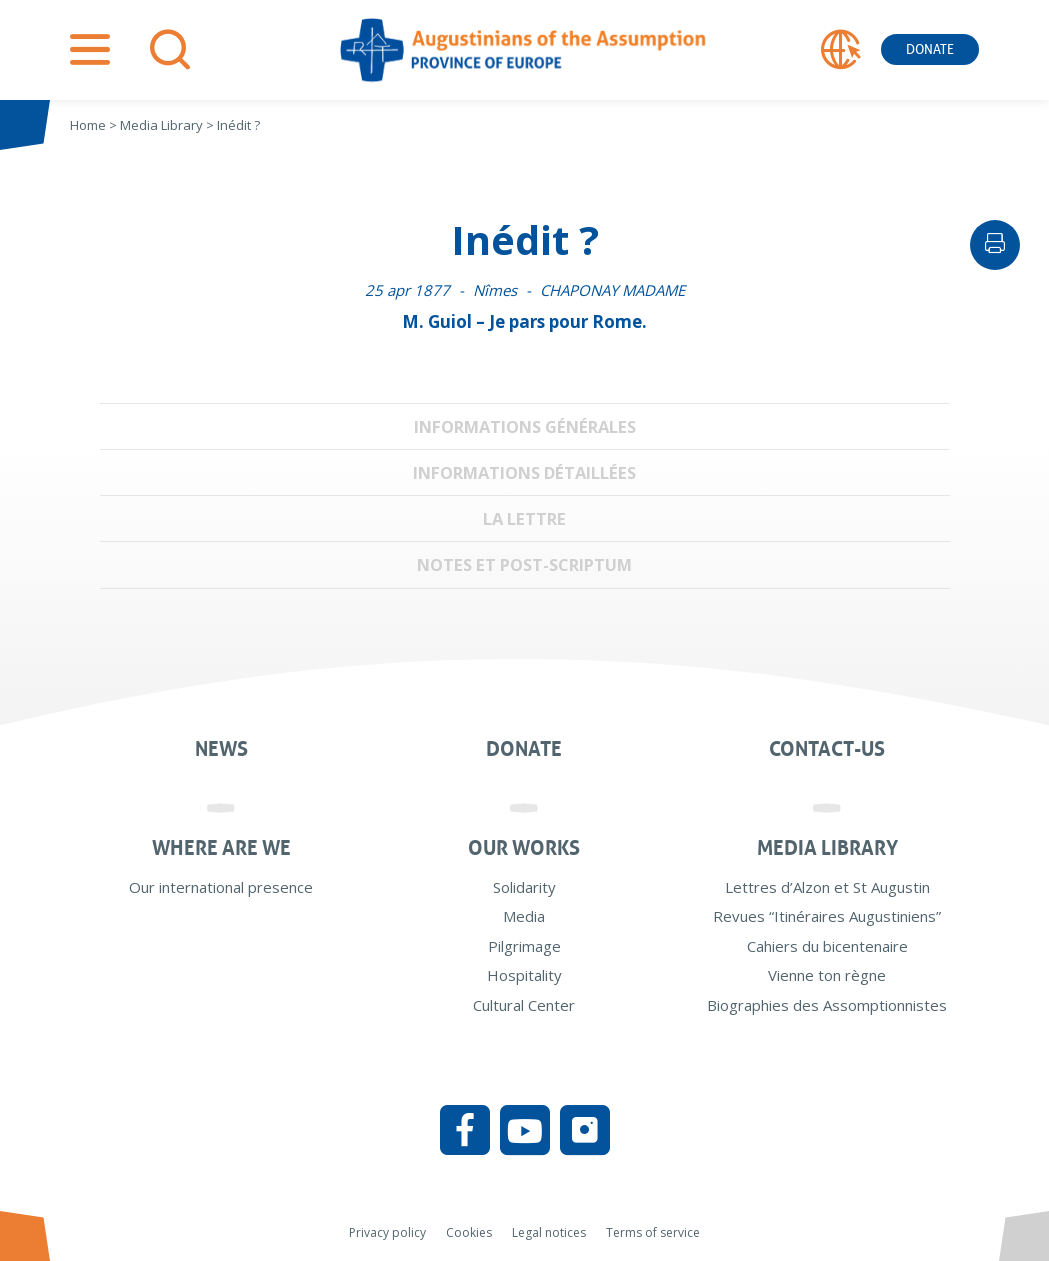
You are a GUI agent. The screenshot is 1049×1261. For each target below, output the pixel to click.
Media (524, 916)
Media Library (827, 848)
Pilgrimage (524, 946)
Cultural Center (524, 1005)
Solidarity (524, 887)
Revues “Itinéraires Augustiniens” (827, 916)
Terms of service (653, 1232)
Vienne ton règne (827, 975)
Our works (524, 848)
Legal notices (549, 1232)
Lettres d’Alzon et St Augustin (827, 887)
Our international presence (221, 887)
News (221, 749)
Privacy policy (387, 1232)
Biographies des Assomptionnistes (827, 1005)
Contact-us (827, 749)
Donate (930, 49)
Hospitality (524, 975)
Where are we (221, 848)
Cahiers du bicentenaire (827, 946)
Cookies (469, 1232)
